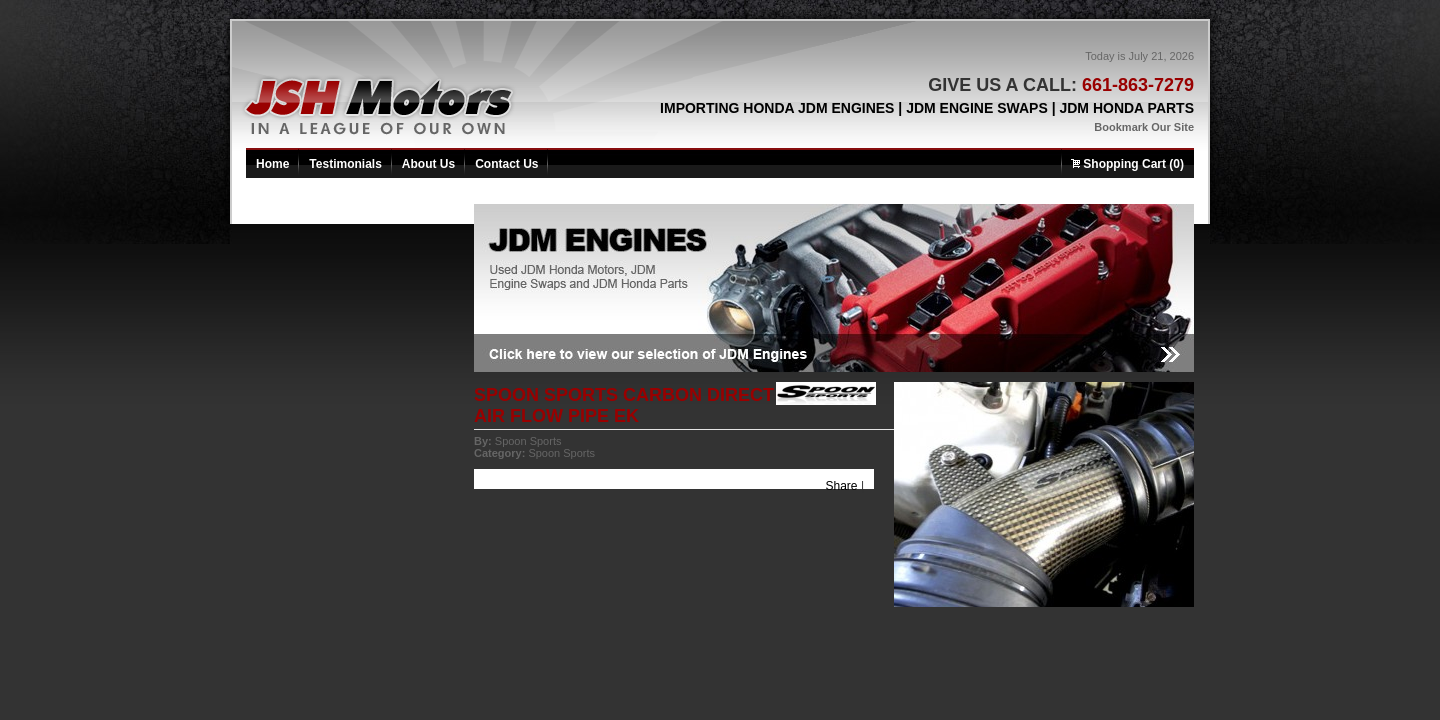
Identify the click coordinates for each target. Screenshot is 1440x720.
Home (272, 164)
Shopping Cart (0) (1127, 164)
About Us (428, 164)
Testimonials (345, 164)
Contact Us (506, 164)
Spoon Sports (528, 441)
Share (842, 486)
